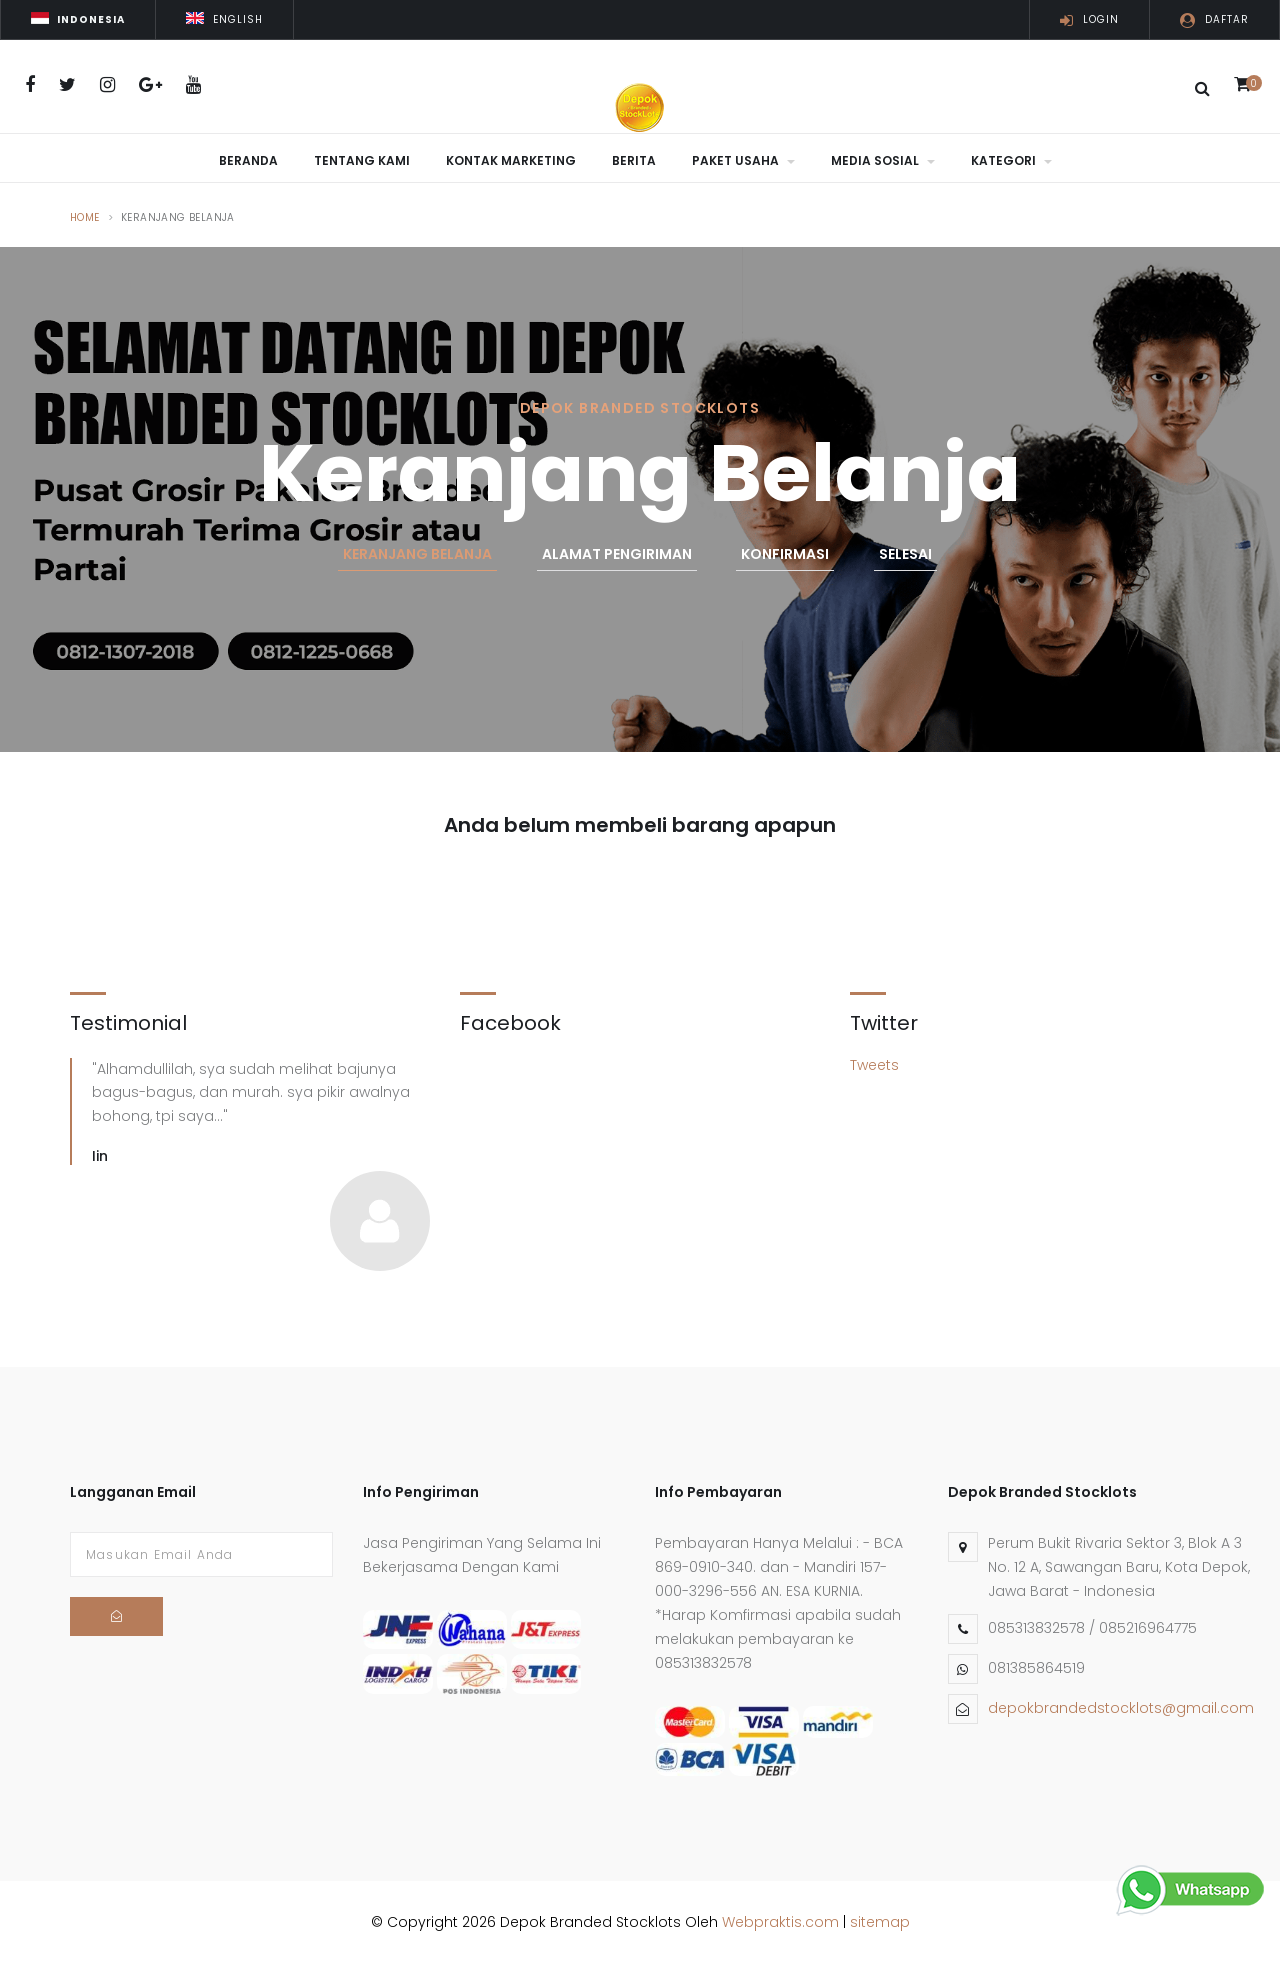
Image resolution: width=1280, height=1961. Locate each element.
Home (85, 213)
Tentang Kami (362, 160)
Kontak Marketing (511, 160)
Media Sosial (883, 160)
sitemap (880, 1918)
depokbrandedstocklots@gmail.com (1121, 1705)
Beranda (248, 160)
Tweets (874, 1061)
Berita (634, 160)
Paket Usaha (743, 160)
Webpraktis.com (780, 1918)
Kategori (1011, 160)
